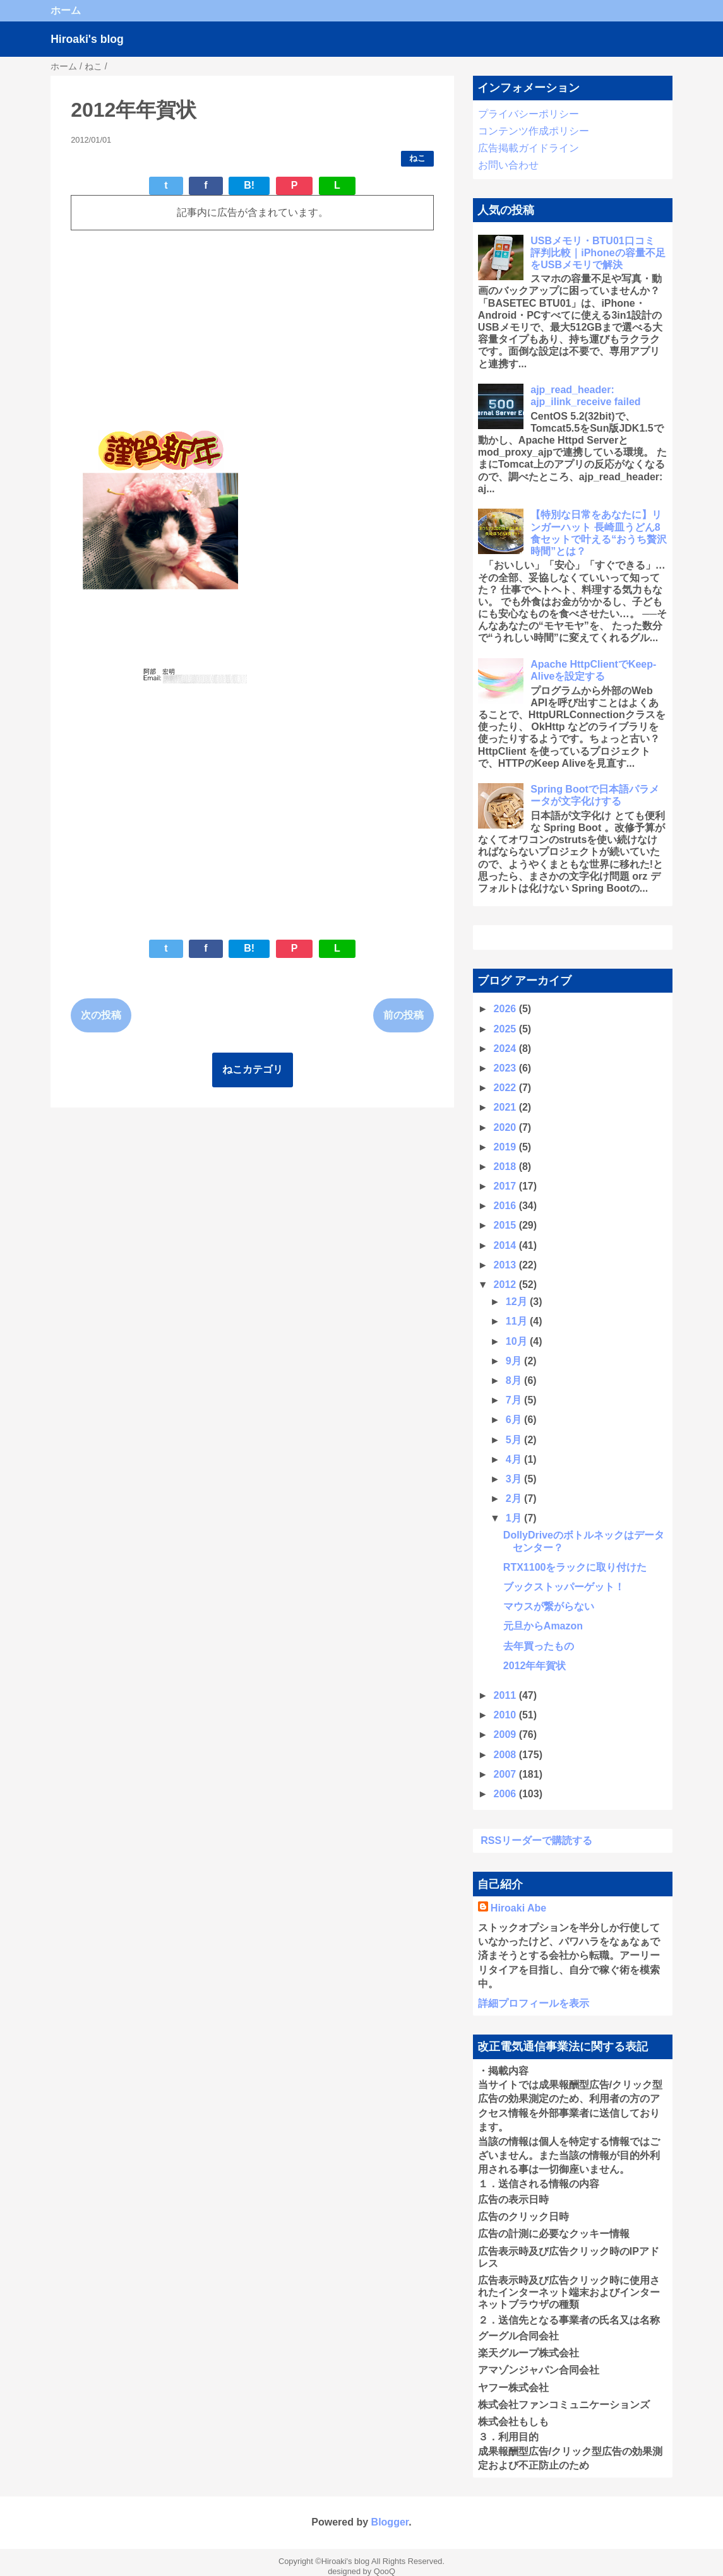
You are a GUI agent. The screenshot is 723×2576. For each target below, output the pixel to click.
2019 (506, 1147)
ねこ (417, 158)
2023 (506, 1068)
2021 (506, 1107)
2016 (506, 1205)
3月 (515, 1479)
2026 (506, 1008)
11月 (518, 1321)
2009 (506, 1734)
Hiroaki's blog (87, 39)
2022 (506, 1087)
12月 (518, 1301)
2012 (506, 1284)
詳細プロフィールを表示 (533, 2003)
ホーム (66, 10)
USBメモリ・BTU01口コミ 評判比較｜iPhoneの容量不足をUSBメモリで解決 (597, 252)
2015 (506, 1225)
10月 (518, 1341)
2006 (506, 1793)
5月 (515, 1439)
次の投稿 (101, 1015)
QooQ (384, 2571)
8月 (515, 1380)
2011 (506, 1695)
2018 (506, 1166)
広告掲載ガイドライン (528, 148)
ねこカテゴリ (252, 1069)
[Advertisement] (252, 328)
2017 (506, 1186)
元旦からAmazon (543, 1626)
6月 (515, 1419)
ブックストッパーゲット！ (563, 1586)
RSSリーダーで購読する (536, 1840)
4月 (515, 1459)
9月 (515, 1361)
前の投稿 (403, 1015)
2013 (506, 1265)
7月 (515, 1400)
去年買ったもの (538, 1646)
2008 (506, 1754)
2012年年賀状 (534, 1665)
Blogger (390, 2522)
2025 (506, 1029)
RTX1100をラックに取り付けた (575, 1567)
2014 (506, 1245)
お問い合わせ (508, 165)
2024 (506, 1048)
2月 (515, 1498)
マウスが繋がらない (548, 1606)
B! (249, 185)
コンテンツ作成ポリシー (533, 131)
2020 (506, 1127)
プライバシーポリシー (528, 114)
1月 (515, 1518)
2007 (506, 1774)
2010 (506, 1715)
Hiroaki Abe (518, 1908)
